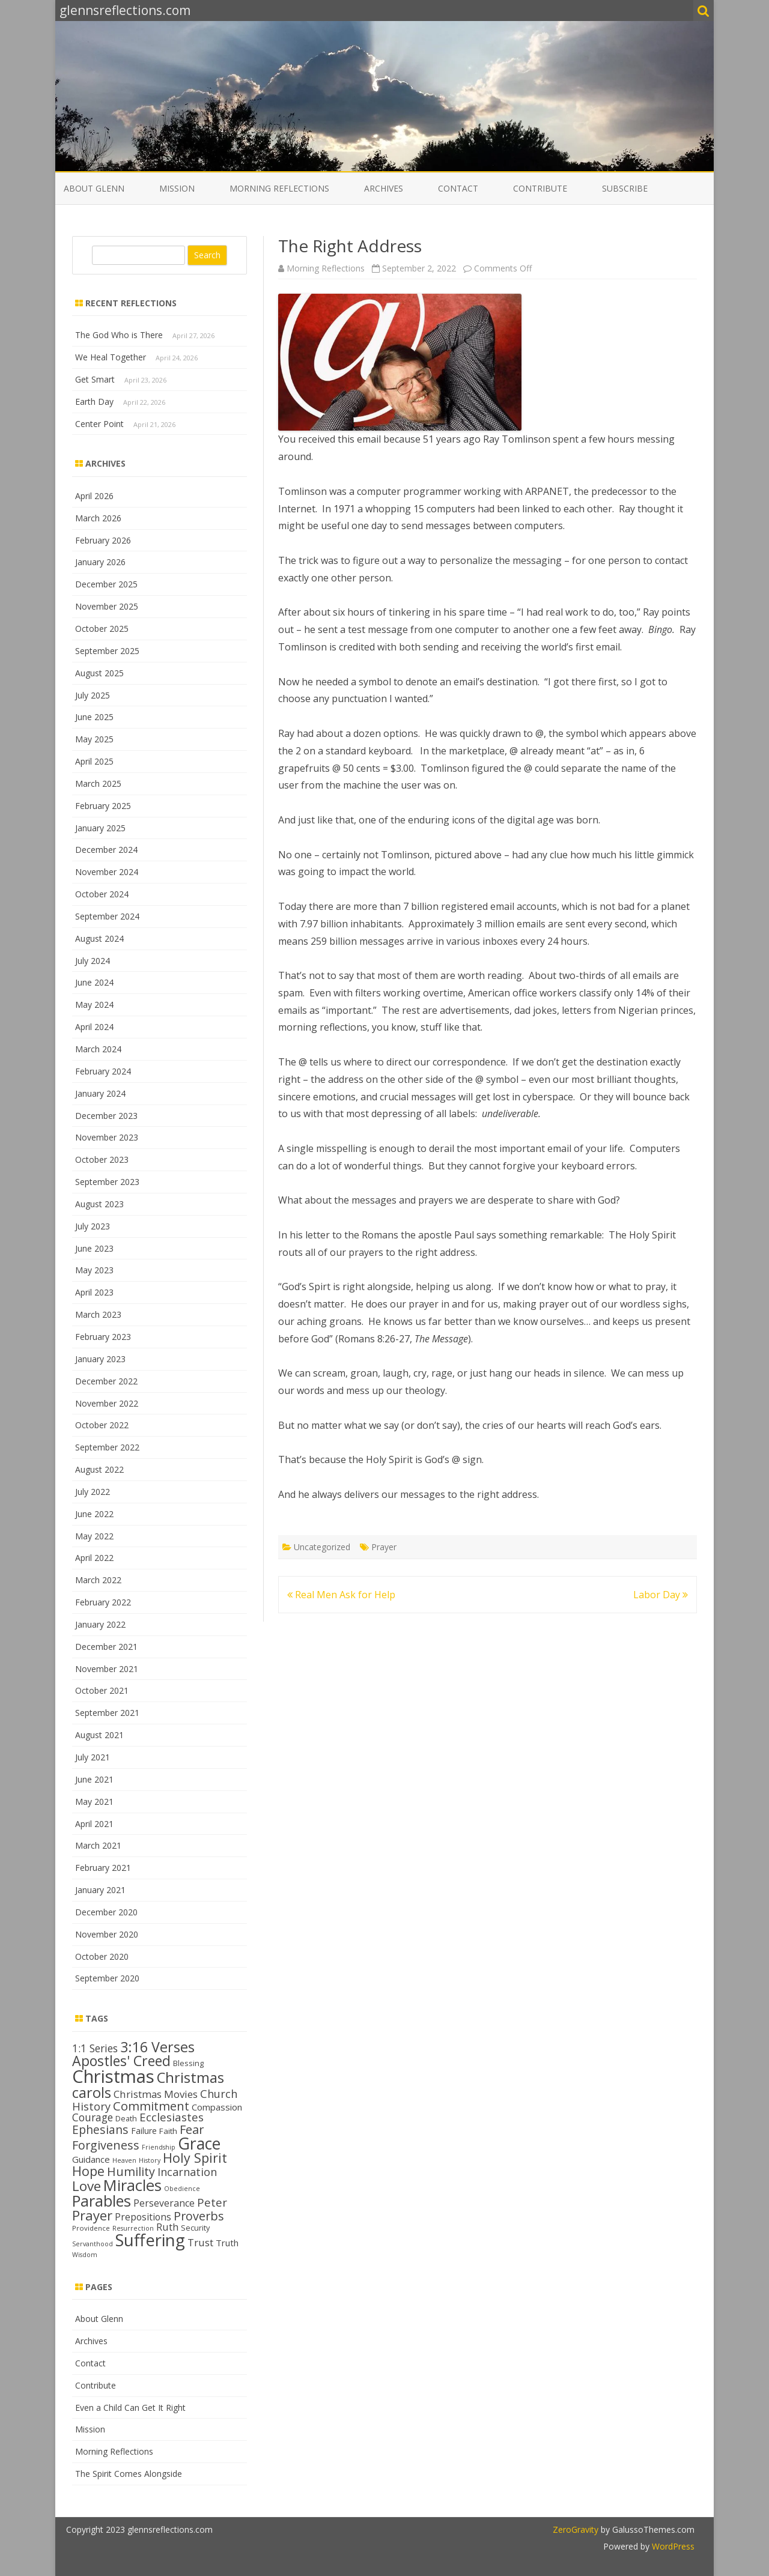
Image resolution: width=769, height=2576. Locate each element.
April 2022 (94, 1557)
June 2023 (94, 1248)
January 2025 (100, 828)
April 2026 (94, 496)
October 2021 (102, 1690)
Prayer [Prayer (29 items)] (92, 2215)
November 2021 (106, 1668)
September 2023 (107, 1181)
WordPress (672, 2546)
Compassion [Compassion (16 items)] (217, 2107)
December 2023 (106, 1115)
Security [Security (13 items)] (195, 2227)
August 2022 (99, 1469)
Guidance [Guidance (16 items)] (91, 2159)
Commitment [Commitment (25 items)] (151, 2105)
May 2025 (94, 739)
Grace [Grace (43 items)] (199, 2143)
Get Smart (95, 379)
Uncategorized (322, 1547)
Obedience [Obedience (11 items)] (182, 2188)
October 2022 (102, 1425)
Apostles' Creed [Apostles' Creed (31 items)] (121, 2060)
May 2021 (94, 1801)
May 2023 (94, 1270)
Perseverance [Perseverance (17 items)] (164, 2203)
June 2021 (94, 1779)
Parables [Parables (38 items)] (101, 2200)
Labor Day (660, 1594)
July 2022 (92, 1491)
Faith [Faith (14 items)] (168, 2131)
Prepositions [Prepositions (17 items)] (143, 2216)
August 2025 (99, 673)
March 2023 (98, 1314)
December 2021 (106, 1646)
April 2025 (94, 761)
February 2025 (103, 805)
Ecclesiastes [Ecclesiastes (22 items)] (171, 2116)
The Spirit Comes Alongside (128, 2473)
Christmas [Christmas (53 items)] (113, 2076)
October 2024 (102, 894)
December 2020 (106, 1912)
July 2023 (92, 1226)
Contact (458, 188)
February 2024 (103, 1071)
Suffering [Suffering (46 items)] (150, 2239)
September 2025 (107, 650)
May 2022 (94, 1536)
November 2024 (106, 871)
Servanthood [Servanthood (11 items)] (92, 2244)
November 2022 (106, 1403)
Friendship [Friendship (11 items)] (158, 2147)
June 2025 (94, 717)
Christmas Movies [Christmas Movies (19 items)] (156, 2094)
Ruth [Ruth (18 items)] (167, 2227)
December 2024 (106, 849)
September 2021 (107, 1712)
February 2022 (103, 1602)
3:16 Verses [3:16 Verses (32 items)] (157, 2046)
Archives (383, 188)
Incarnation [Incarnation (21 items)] (187, 2172)
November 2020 (106, 1934)
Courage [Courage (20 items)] (92, 2117)
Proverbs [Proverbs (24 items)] (199, 2216)
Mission (177, 188)
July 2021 (92, 1757)
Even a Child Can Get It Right (130, 2407)
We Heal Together (110, 357)
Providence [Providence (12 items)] (91, 2227)
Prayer (384, 1547)
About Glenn (94, 188)
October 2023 (102, 1159)
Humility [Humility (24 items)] (131, 2171)
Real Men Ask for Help (341, 1594)
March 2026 (98, 518)
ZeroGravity (575, 2529)
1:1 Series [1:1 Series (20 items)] (95, 2048)
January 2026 (100, 562)
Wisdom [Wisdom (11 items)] (84, 2254)
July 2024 (92, 960)
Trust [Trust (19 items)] (200, 2242)
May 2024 (94, 1004)
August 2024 (99, 938)
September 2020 (107, 1978)
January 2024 (100, 1093)
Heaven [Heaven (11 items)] (124, 2160)
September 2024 (107, 916)
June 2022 (94, 1514)
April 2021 (94, 1823)
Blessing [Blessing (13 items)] (188, 2063)
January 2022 (100, 1624)
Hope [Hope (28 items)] (88, 2171)
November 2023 (106, 1137)
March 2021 (98, 1845)
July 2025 (92, 695)
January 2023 (100, 1359)
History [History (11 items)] (149, 2160)
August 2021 (99, 1735)
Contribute (540, 188)
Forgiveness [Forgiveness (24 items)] (105, 2145)
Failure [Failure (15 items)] (144, 2130)
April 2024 (94, 1026)
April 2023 (94, 1292)
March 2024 (98, 1049)
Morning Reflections (279, 188)
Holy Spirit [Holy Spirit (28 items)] (195, 2157)
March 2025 (98, 783)
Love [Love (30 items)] (86, 2186)
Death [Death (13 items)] (126, 2118)
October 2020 (102, 1956)
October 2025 (102, 628)
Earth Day (94, 401)
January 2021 (100, 1890)
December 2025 (106, 584)
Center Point (99, 423)
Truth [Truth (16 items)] (227, 2243)
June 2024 (94, 982)
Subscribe (625, 188)
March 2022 (98, 1580)
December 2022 (106, 1381)
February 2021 (103, 1867)
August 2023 (99, 1204)
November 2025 (106, 606)
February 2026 (103, 540)
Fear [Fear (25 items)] (192, 2129)
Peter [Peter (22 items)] (212, 2202)
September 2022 (107, 1447)
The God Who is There (119, 335)
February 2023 (103, 1336)
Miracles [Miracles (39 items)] (132, 2185)
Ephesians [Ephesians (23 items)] (100, 2129)
